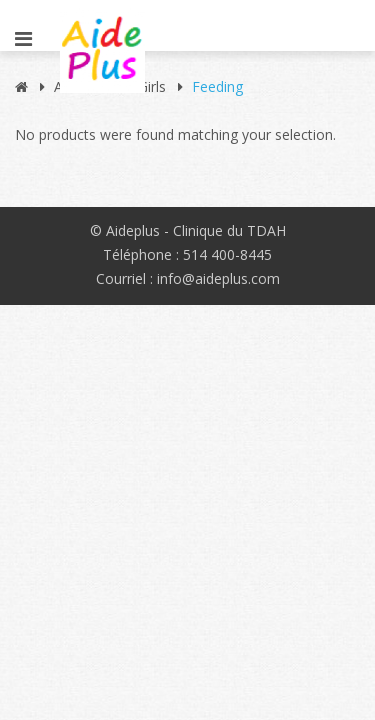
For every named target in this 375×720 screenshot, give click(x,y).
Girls (152, 86)
